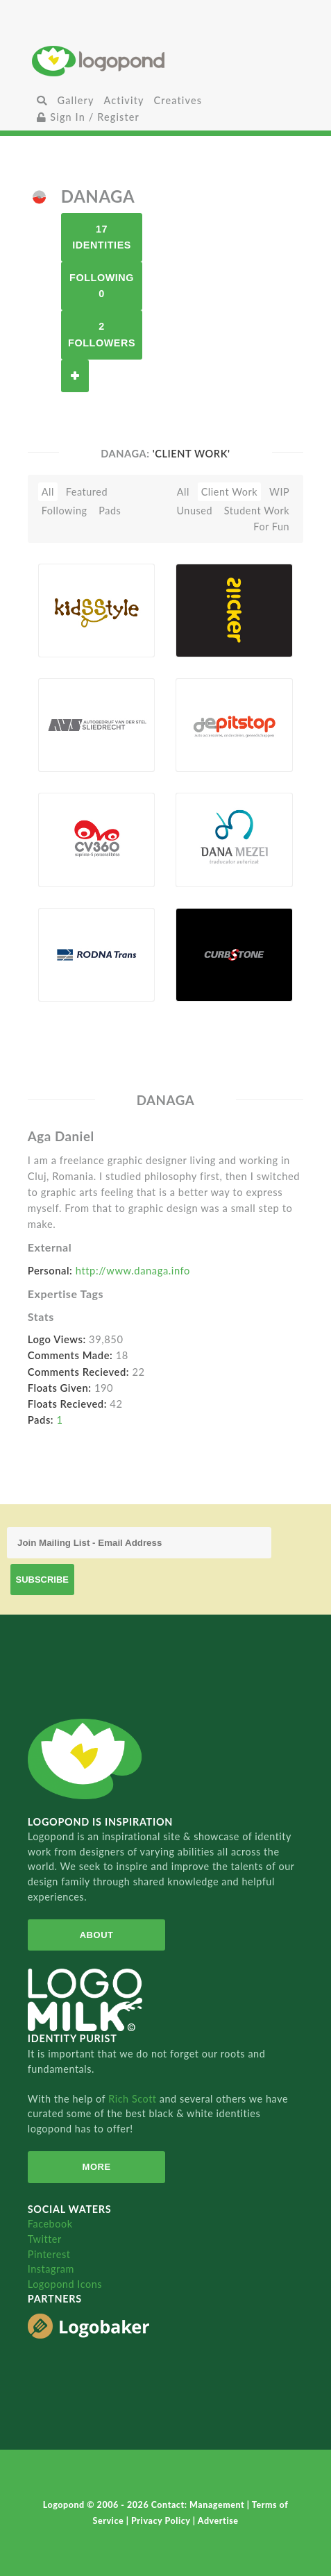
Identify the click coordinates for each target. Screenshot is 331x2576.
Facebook (50, 2224)
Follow (75, 376)
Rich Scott (134, 2099)
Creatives (178, 100)
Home (165, 60)
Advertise (218, 2521)
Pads (110, 510)
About (97, 1935)
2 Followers (101, 334)
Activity (124, 100)
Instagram (51, 2269)
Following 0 (101, 285)
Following (64, 510)
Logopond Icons (65, 2284)
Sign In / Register (88, 117)
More (97, 2167)
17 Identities (101, 237)
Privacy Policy (162, 2521)
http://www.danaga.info (133, 1270)
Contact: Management (199, 2505)
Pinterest (49, 2254)
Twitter (45, 2239)
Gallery (76, 100)
